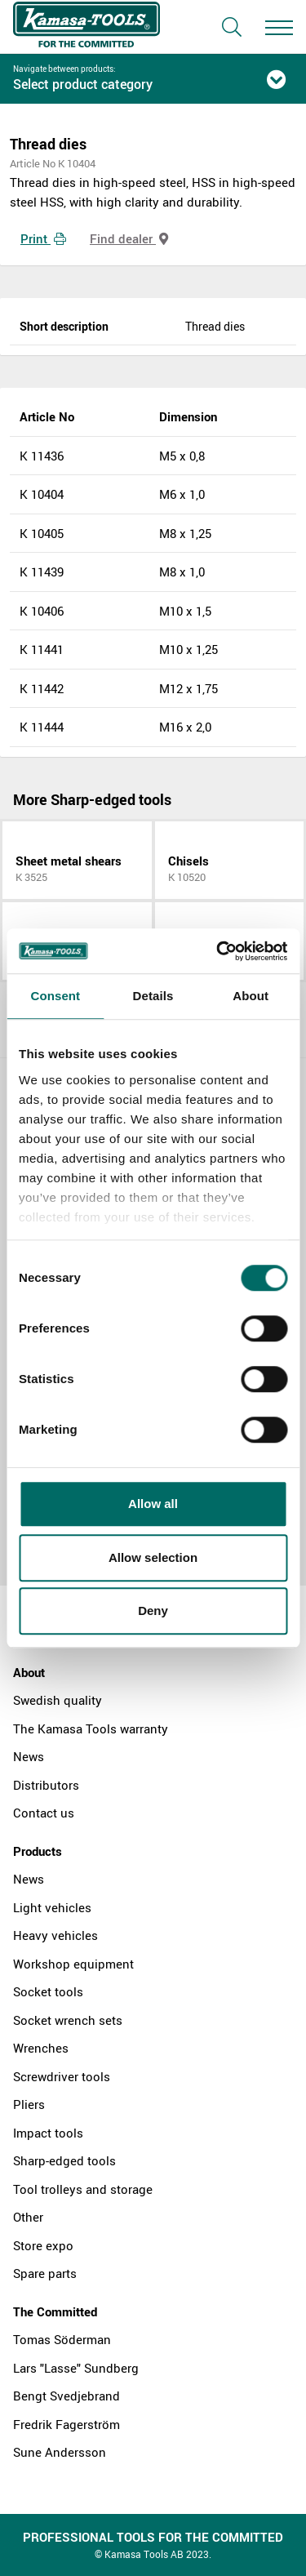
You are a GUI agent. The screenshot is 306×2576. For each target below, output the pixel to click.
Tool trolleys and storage (83, 2189)
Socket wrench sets (67, 2020)
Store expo (43, 2245)
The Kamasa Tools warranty (90, 1728)
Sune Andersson (59, 2452)
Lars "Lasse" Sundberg (76, 2368)
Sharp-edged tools (64, 2160)
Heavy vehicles (55, 1935)
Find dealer (129, 238)
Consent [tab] (55, 996)
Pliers (29, 2104)
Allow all (153, 1503)
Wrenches (41, 2048)
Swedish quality (57, 1700)
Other (28, 2217)
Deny (153, 1610)
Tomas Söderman (62, 2339)
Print (43, 238)
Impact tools (48, 2132)
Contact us (43, 1812)
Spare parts (45, 2273)
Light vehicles (52, 1907)
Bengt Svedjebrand (66, 2395)
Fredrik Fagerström (66, 2424)
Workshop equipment (73, 1963)
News (28, 1756)
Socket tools (48, 1991)
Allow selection (153, 1557)
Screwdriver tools (61, 2076)
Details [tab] (153, 996)
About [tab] (250, 996)
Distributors (46, 1785)
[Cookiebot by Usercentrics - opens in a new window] (218, 951)
